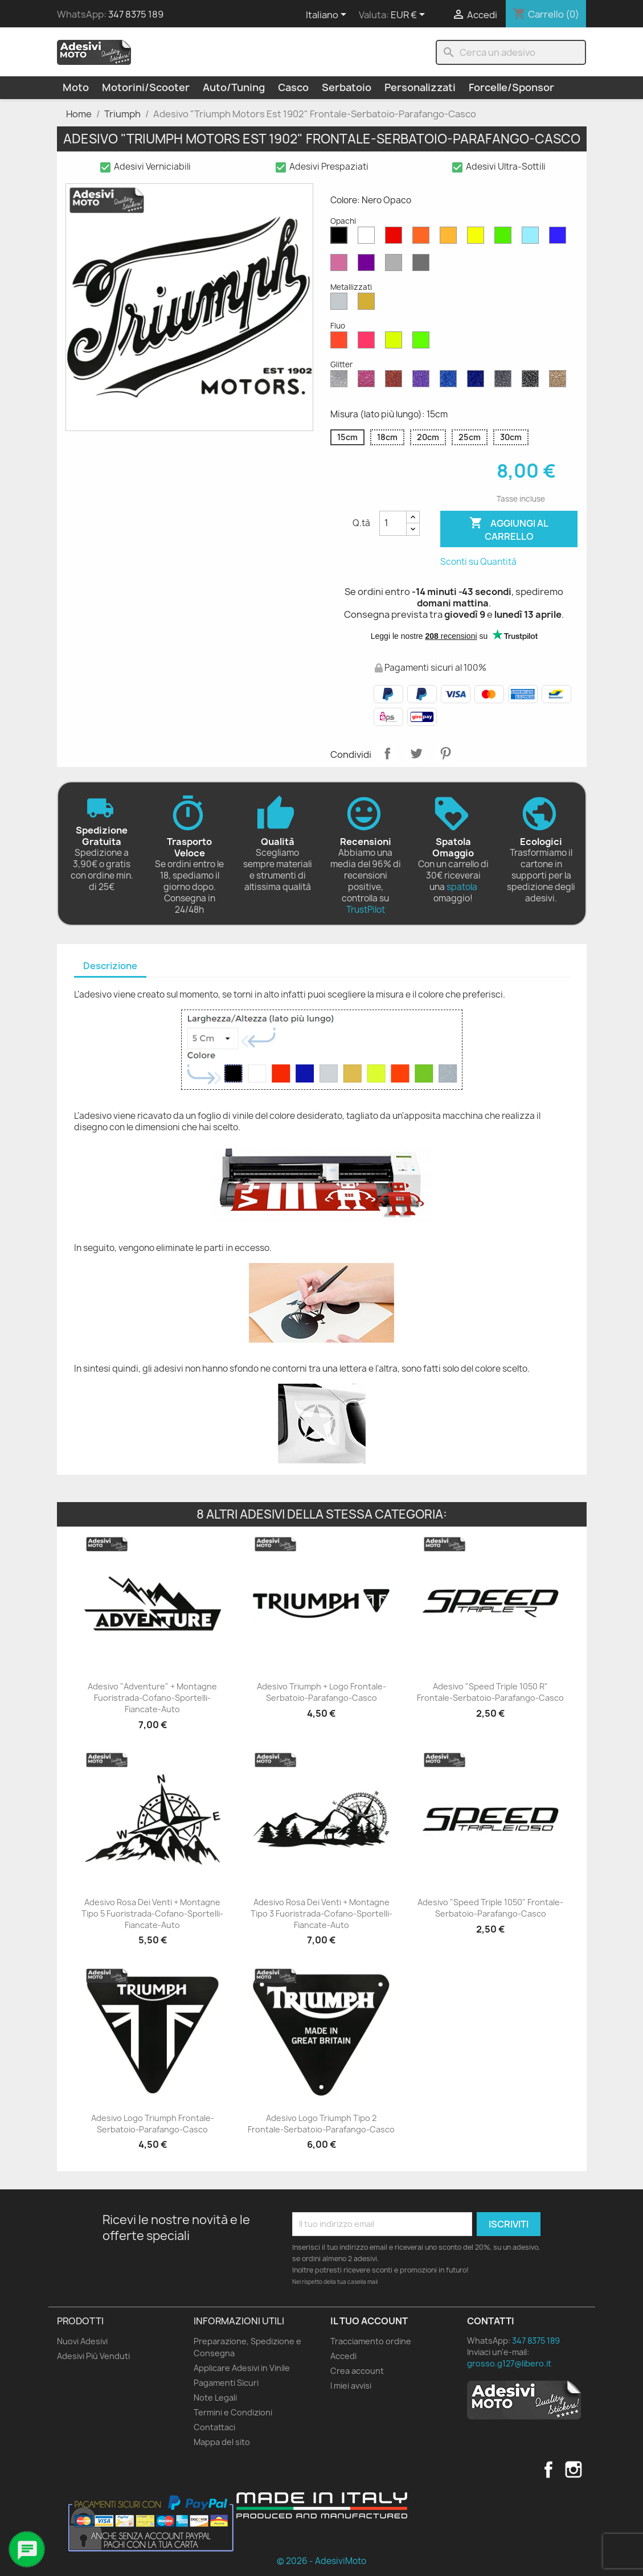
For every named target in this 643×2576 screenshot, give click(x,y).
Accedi (343, 2356)
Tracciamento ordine (370, 2341)
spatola (462, 887)
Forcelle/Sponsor (511, 87)
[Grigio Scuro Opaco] (423, 265)
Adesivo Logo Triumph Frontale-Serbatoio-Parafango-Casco (152, 2124)
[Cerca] (511, 52)
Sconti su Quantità (478, 562)
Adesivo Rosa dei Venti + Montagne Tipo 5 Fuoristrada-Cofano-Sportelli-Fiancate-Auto (152, 1913)
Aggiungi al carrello (508, 529)
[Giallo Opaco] (478, 238)
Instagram (573, 2469)
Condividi (387, 753)
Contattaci (214, 2427)
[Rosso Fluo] (341, 342)
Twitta (416, 753)
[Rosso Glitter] (396, 381)
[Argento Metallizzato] (341, 304)
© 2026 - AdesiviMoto (321, 2561)
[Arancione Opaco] (423, 238)
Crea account (357, 2370)
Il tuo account (369, 2321)
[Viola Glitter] (423, 381)
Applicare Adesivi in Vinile (242, 2367)
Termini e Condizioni (233, 2412)
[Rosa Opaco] (341, 265)
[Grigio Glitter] (505, 381)
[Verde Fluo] (423, 342)
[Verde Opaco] (505, 238)
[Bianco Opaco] (368, 238)
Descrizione (110, 965)
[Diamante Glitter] (341, 381)
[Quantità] (393, 523)
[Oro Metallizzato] (368, 304)
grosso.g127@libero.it (509, 2363)
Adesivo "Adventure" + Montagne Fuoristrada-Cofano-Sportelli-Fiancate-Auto (152, 1697)
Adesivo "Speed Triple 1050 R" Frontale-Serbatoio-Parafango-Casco (490, 1692)
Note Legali (215, 2397)
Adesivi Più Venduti (93, 2356)
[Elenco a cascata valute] (410, 15)
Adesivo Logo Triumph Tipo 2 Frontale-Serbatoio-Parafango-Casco (321, 2124)
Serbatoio (346, 87)
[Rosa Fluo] (368, 342)
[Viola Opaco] (368, 265)
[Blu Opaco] (560, 238)
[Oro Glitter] (560, 381)
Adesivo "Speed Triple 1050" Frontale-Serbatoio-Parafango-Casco (490, 1908)
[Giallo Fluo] (396, 342)
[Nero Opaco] (341, 238)
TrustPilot (365, 910)
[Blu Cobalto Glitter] (478, 381)
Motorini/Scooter (146, 87)
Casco (293, 87)
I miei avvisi (350, 2385)
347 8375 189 (135, 14)
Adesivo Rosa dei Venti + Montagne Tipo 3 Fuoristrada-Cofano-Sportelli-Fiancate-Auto (321, 1913)
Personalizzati (420, 87)
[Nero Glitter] (532, 381)
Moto (76, 87)
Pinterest (445, 753)
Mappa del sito (222, 2441)
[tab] (110, 966)
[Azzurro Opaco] (532, 238)
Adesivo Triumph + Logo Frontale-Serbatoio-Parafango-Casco (321, 1692)
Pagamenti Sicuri (226, 2382)
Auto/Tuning (234, 87)
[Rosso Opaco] (396, 238)
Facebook (548, 2469)
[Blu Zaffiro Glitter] (450, 381)
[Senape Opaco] (450, 238)
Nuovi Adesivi (82, 2341)
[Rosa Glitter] (368, 381)
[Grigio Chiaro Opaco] (396, 265)
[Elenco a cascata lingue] (328, 15)
